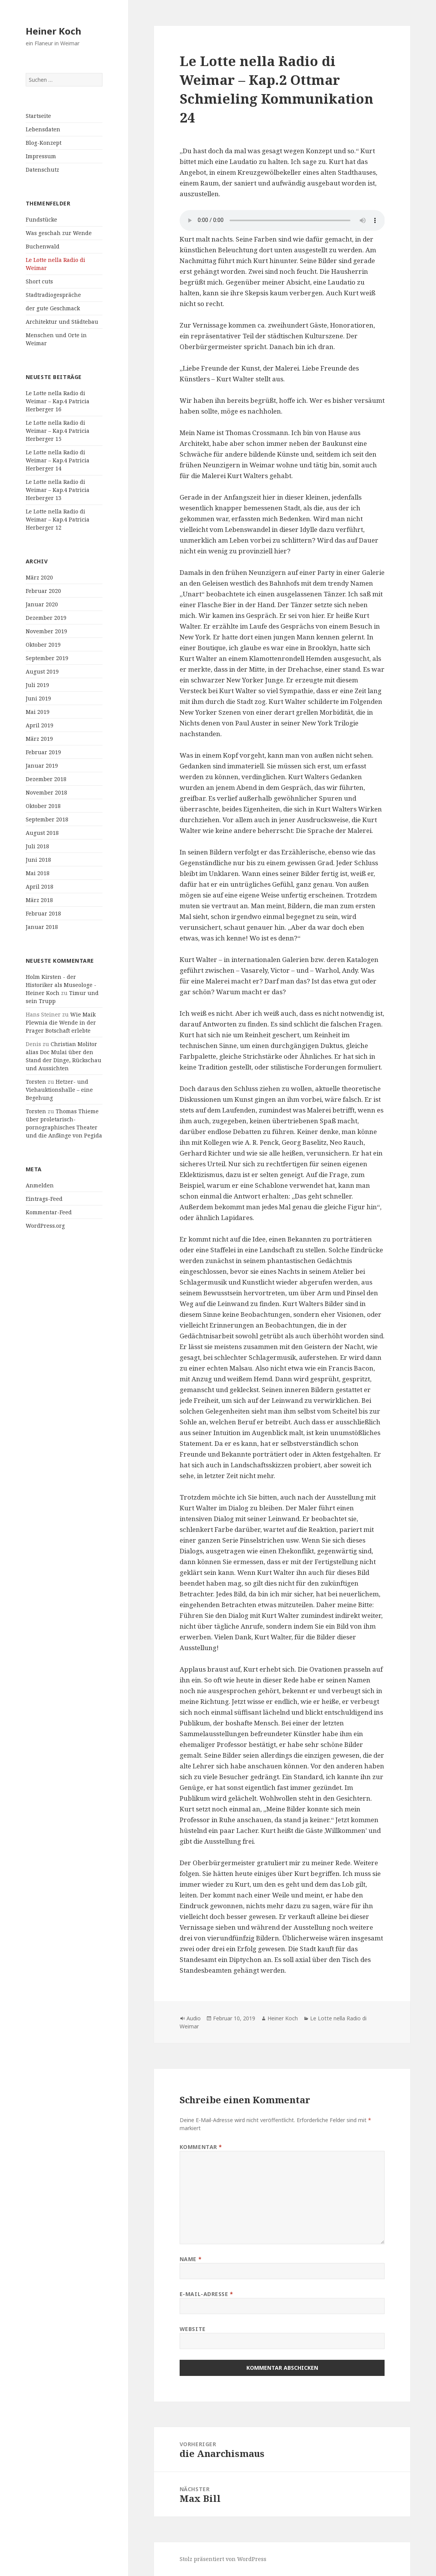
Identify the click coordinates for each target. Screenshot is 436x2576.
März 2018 (39, 900)
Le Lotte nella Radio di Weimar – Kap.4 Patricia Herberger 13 (57, 490)
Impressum (41, 156)
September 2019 (47, 658)
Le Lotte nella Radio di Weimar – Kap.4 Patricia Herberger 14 (57, 460)
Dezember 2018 (46, 779)
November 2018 (46, 792)
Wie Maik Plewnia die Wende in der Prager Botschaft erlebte (61, 1022)
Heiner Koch (53, 31)
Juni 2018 (38, 859)
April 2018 (39, 886)
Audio (194, 2018)
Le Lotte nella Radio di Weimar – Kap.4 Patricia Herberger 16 (57, 401)
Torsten (36, 1081)
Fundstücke (41, 219)
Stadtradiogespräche (53, 294)
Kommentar (201, 2147)
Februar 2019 (43, 752)
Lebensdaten (43, 129)
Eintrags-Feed (44, 1198)
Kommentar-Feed (49, 1212)
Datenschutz (42, 169)
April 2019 (39, 725)
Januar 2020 (42, 604)
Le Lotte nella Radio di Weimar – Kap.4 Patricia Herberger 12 (57, 519)
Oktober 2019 (43, 644)
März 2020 (39, 577)
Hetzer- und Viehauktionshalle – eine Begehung (59, 1089)
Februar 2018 (43, 913)
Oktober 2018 (43, 806)
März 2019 (39, 738)
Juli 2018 (37, 846)
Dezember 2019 (46, 617)
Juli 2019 (37, 685)
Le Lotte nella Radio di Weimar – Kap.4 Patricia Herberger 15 (57, 430)
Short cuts (39, 281)
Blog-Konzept (43, 142)
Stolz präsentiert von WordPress (223, 2559)
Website (193, 2329)
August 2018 (42, 832)
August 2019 (42, 671)
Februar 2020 (43, 590)
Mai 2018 (38, 873)
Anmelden (40, 1185)
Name (190, 2259)
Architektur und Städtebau (62, 321)
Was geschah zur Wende (59, 233)
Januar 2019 (42, 765)
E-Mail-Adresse (206, 2294)
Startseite (38, 115)
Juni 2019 (38, 698)
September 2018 (47, 819)
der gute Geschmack (53, 308)
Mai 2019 (38, 711)
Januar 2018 (42, 926)
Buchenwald (42, 246)
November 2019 (46, 631)
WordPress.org (45, 1225)
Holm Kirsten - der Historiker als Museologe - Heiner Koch (61, 985)
